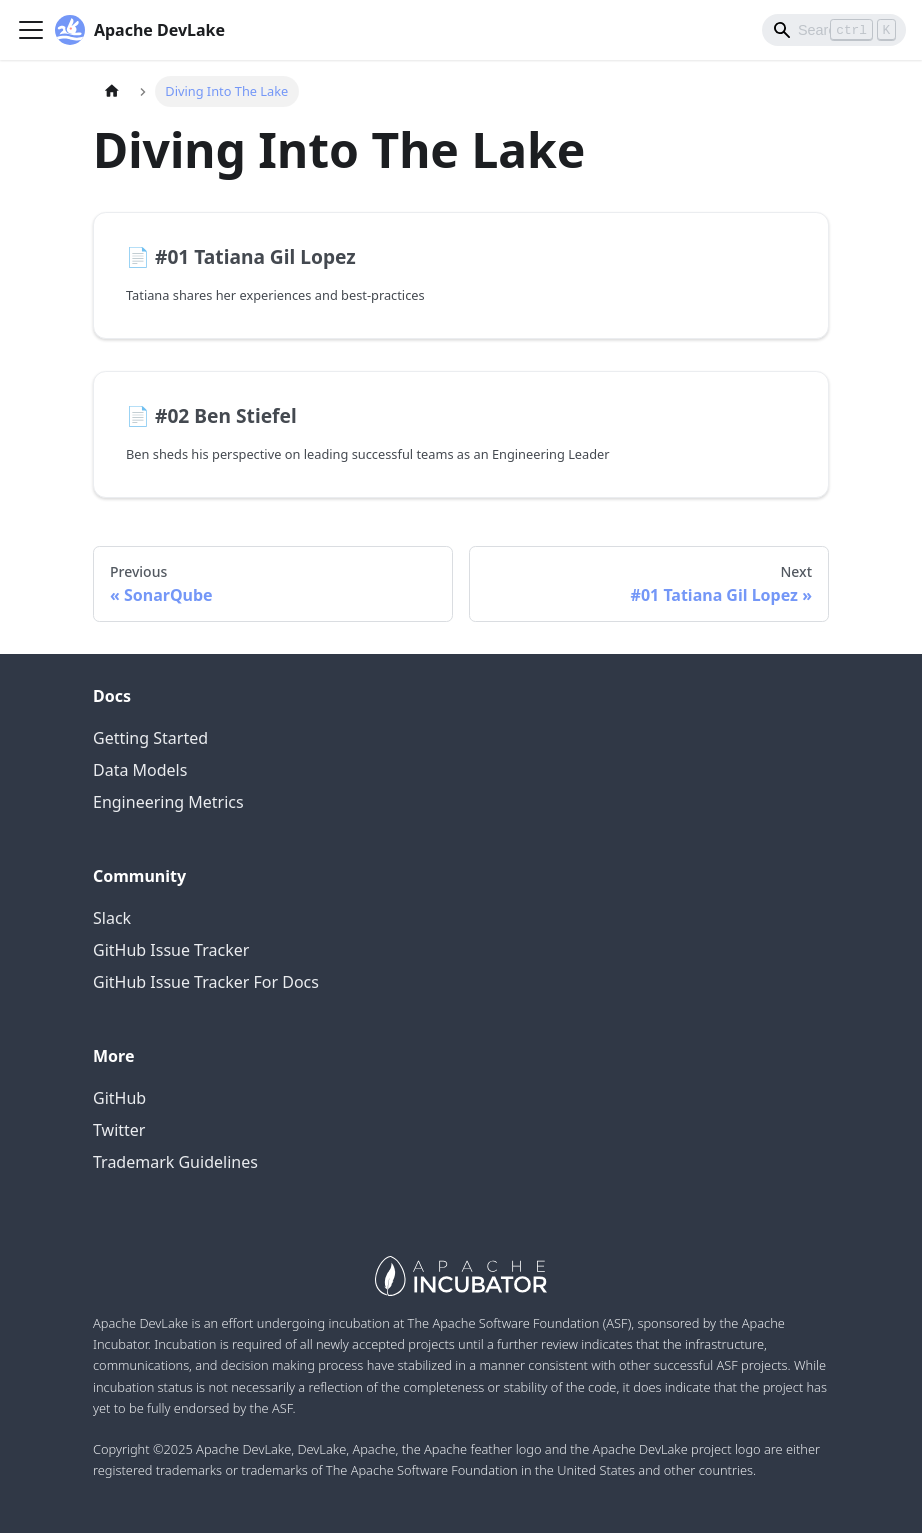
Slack (112, 918)
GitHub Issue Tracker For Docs (206, 982)
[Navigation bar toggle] (31, 30)
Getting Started (150, 738)
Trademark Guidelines (175, 1162)
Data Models (140, 770)
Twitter (119, 1130)
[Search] (834, 30)
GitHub (119, 1098)
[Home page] (112, 91)
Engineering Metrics (168, 802)
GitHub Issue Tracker (171, 950)
